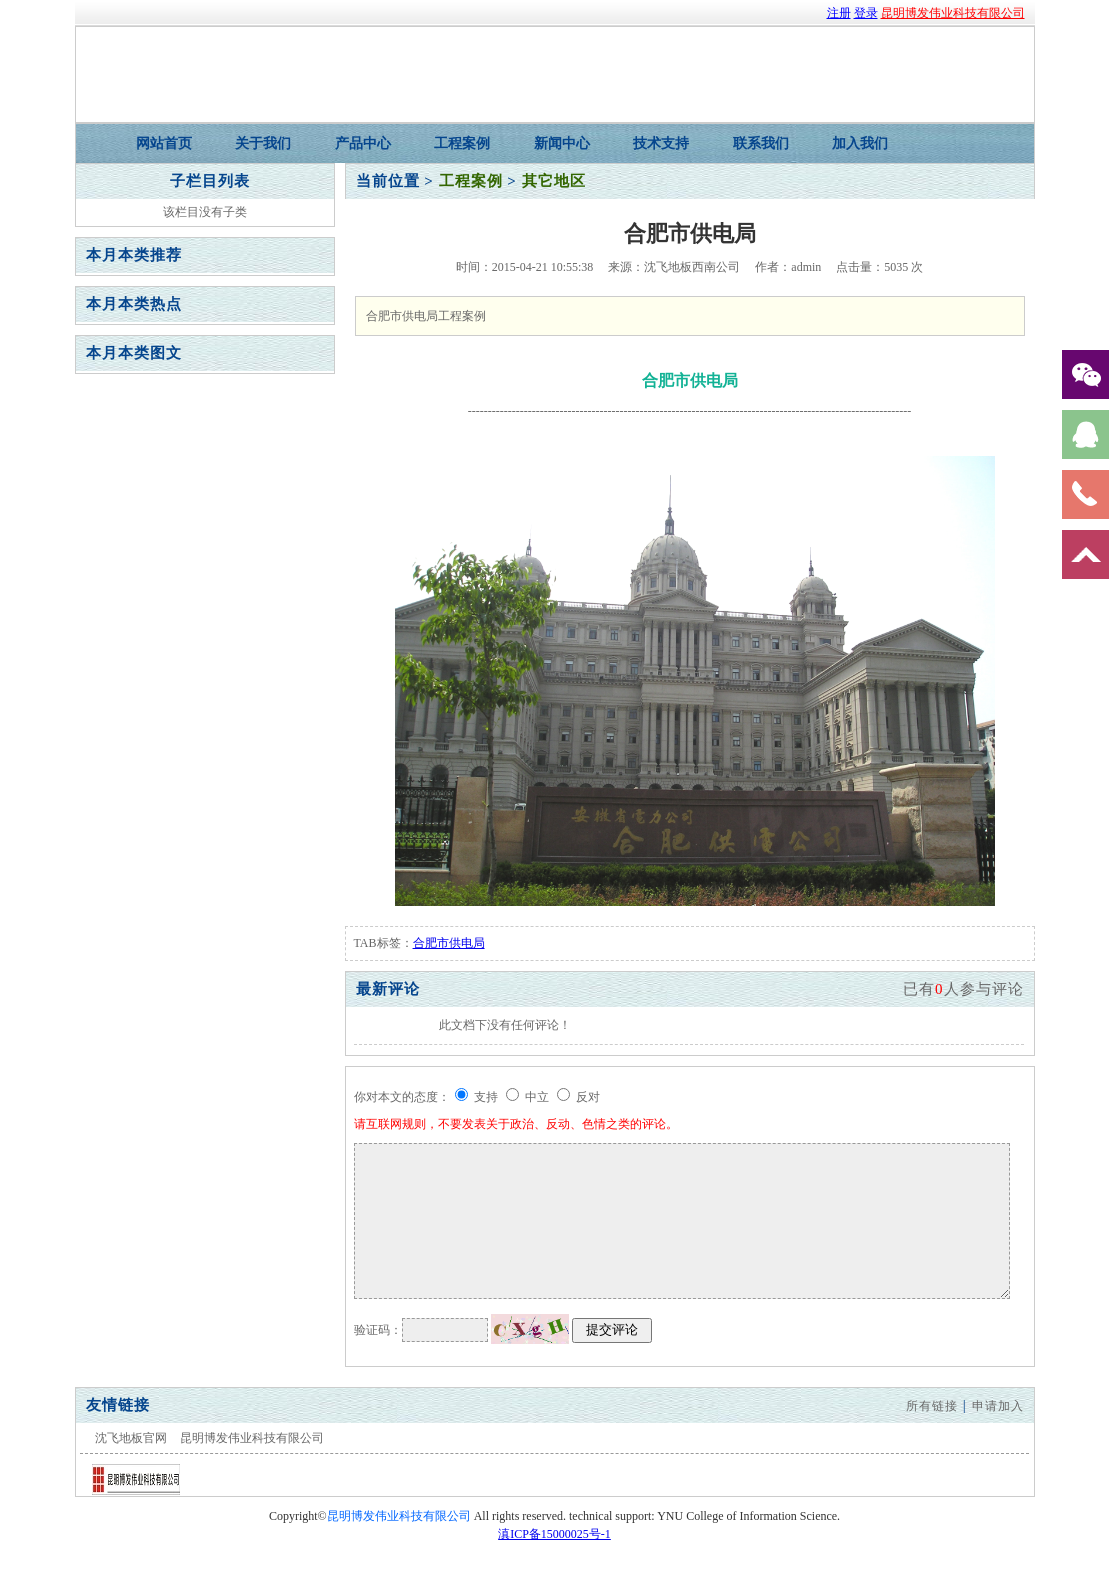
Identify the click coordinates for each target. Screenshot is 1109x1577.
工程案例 (462, 143)
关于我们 (263, 143)
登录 (866, 13)
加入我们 (860, 143)
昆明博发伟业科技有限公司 (953, 13)
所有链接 (932, 1406)
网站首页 (164, 143)
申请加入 (998, 1406)
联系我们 (761, 143)
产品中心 (363, 143)
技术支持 (661, 143)
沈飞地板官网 (131, 1438)
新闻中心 (562, 143)
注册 (839, 13)
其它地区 (554, 181)
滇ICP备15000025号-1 (554, 1534)
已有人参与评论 (963, 989)
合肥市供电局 (449, 943)
